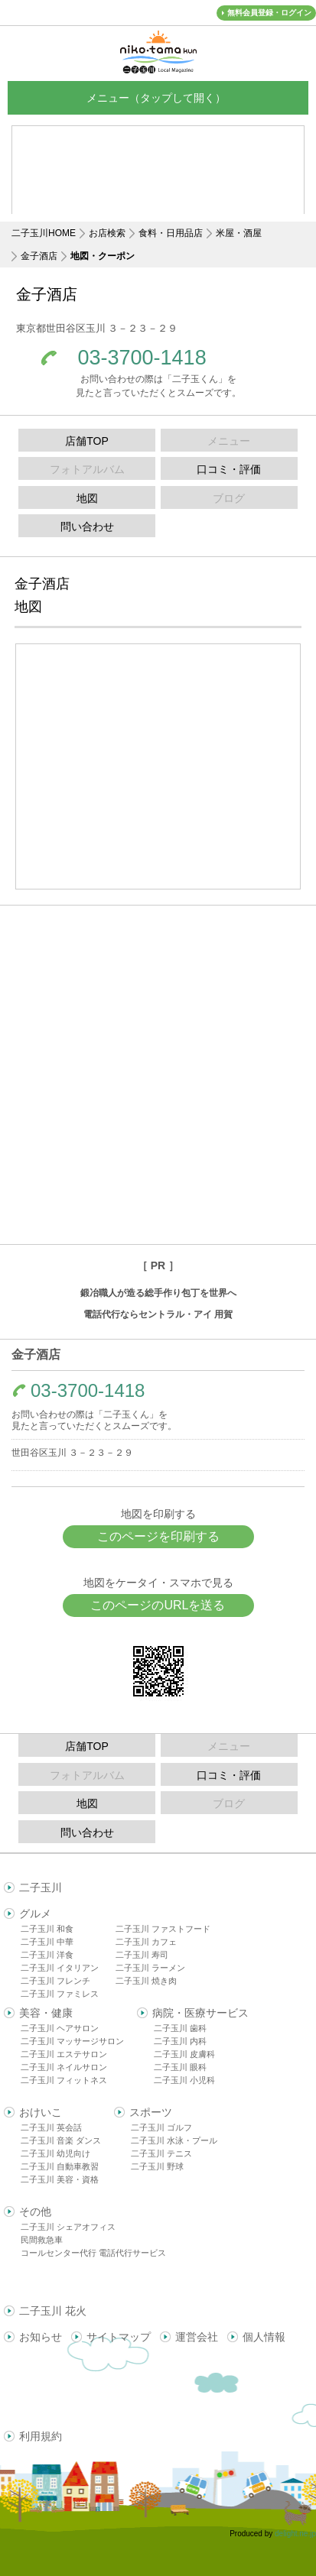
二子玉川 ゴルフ (161, 2127)
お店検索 (107, 233)
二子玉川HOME (43, 233)
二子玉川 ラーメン (150, 1967)
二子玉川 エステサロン (64, 2054)
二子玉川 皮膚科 (184, 2054)
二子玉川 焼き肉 (146, 1980)
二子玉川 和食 (47, 1928)
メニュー (158, 97)
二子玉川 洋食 (47, 1954)
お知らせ (40, 2337)
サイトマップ (118, 2337)
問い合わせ (87, 526)
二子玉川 (40, 1887)
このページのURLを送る (157, 1605)
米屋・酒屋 (239, 233)
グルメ (35, 1913)
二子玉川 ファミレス (60, 1993)
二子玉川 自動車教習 (60, 2166)
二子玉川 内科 (180, 2041)
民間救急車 (42, 2239)
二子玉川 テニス (161, 2153)
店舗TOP (87, 441)
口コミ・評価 (229, 469)
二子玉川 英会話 (51, 2127)
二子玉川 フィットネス (64, 2080)
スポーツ (150, 2112)
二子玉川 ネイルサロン (64, 2067)
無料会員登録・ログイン (269, 12)
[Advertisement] (158, 1075)
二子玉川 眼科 (180, 2067)
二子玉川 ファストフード (163, 1928)
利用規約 (40, 2436)
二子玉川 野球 (157, 2166)
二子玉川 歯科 (180, 2028)
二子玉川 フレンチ (55, 1980)
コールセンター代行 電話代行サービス (93, 2252)
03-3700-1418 (142, 358)
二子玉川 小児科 (184, 2080)
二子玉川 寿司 (142, 1954)
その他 (35, 2211)
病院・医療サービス (200, 2013)
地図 (87, 498)
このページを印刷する (158, 1536)
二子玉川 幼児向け (55, 2153)
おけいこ (40, 2112)
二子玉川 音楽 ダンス (61, 2140)
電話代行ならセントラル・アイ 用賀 (158, 1314)
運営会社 (196, 2337)
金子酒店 (39, 256)
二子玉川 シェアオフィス (68, 2226)
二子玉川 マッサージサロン (72, 2041)
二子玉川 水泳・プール (174, 2140)
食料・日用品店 (170, 233)
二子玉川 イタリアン (60, 1967)
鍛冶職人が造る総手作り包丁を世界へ (158, 1293)
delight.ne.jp (295, 2533)
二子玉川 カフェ (146, 1941)
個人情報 (264, 2337)
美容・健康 (46, 2013)
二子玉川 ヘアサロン (60, 2028)
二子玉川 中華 (47, 1941)
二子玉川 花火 (52, 2311)
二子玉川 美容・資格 (60, 2179)
